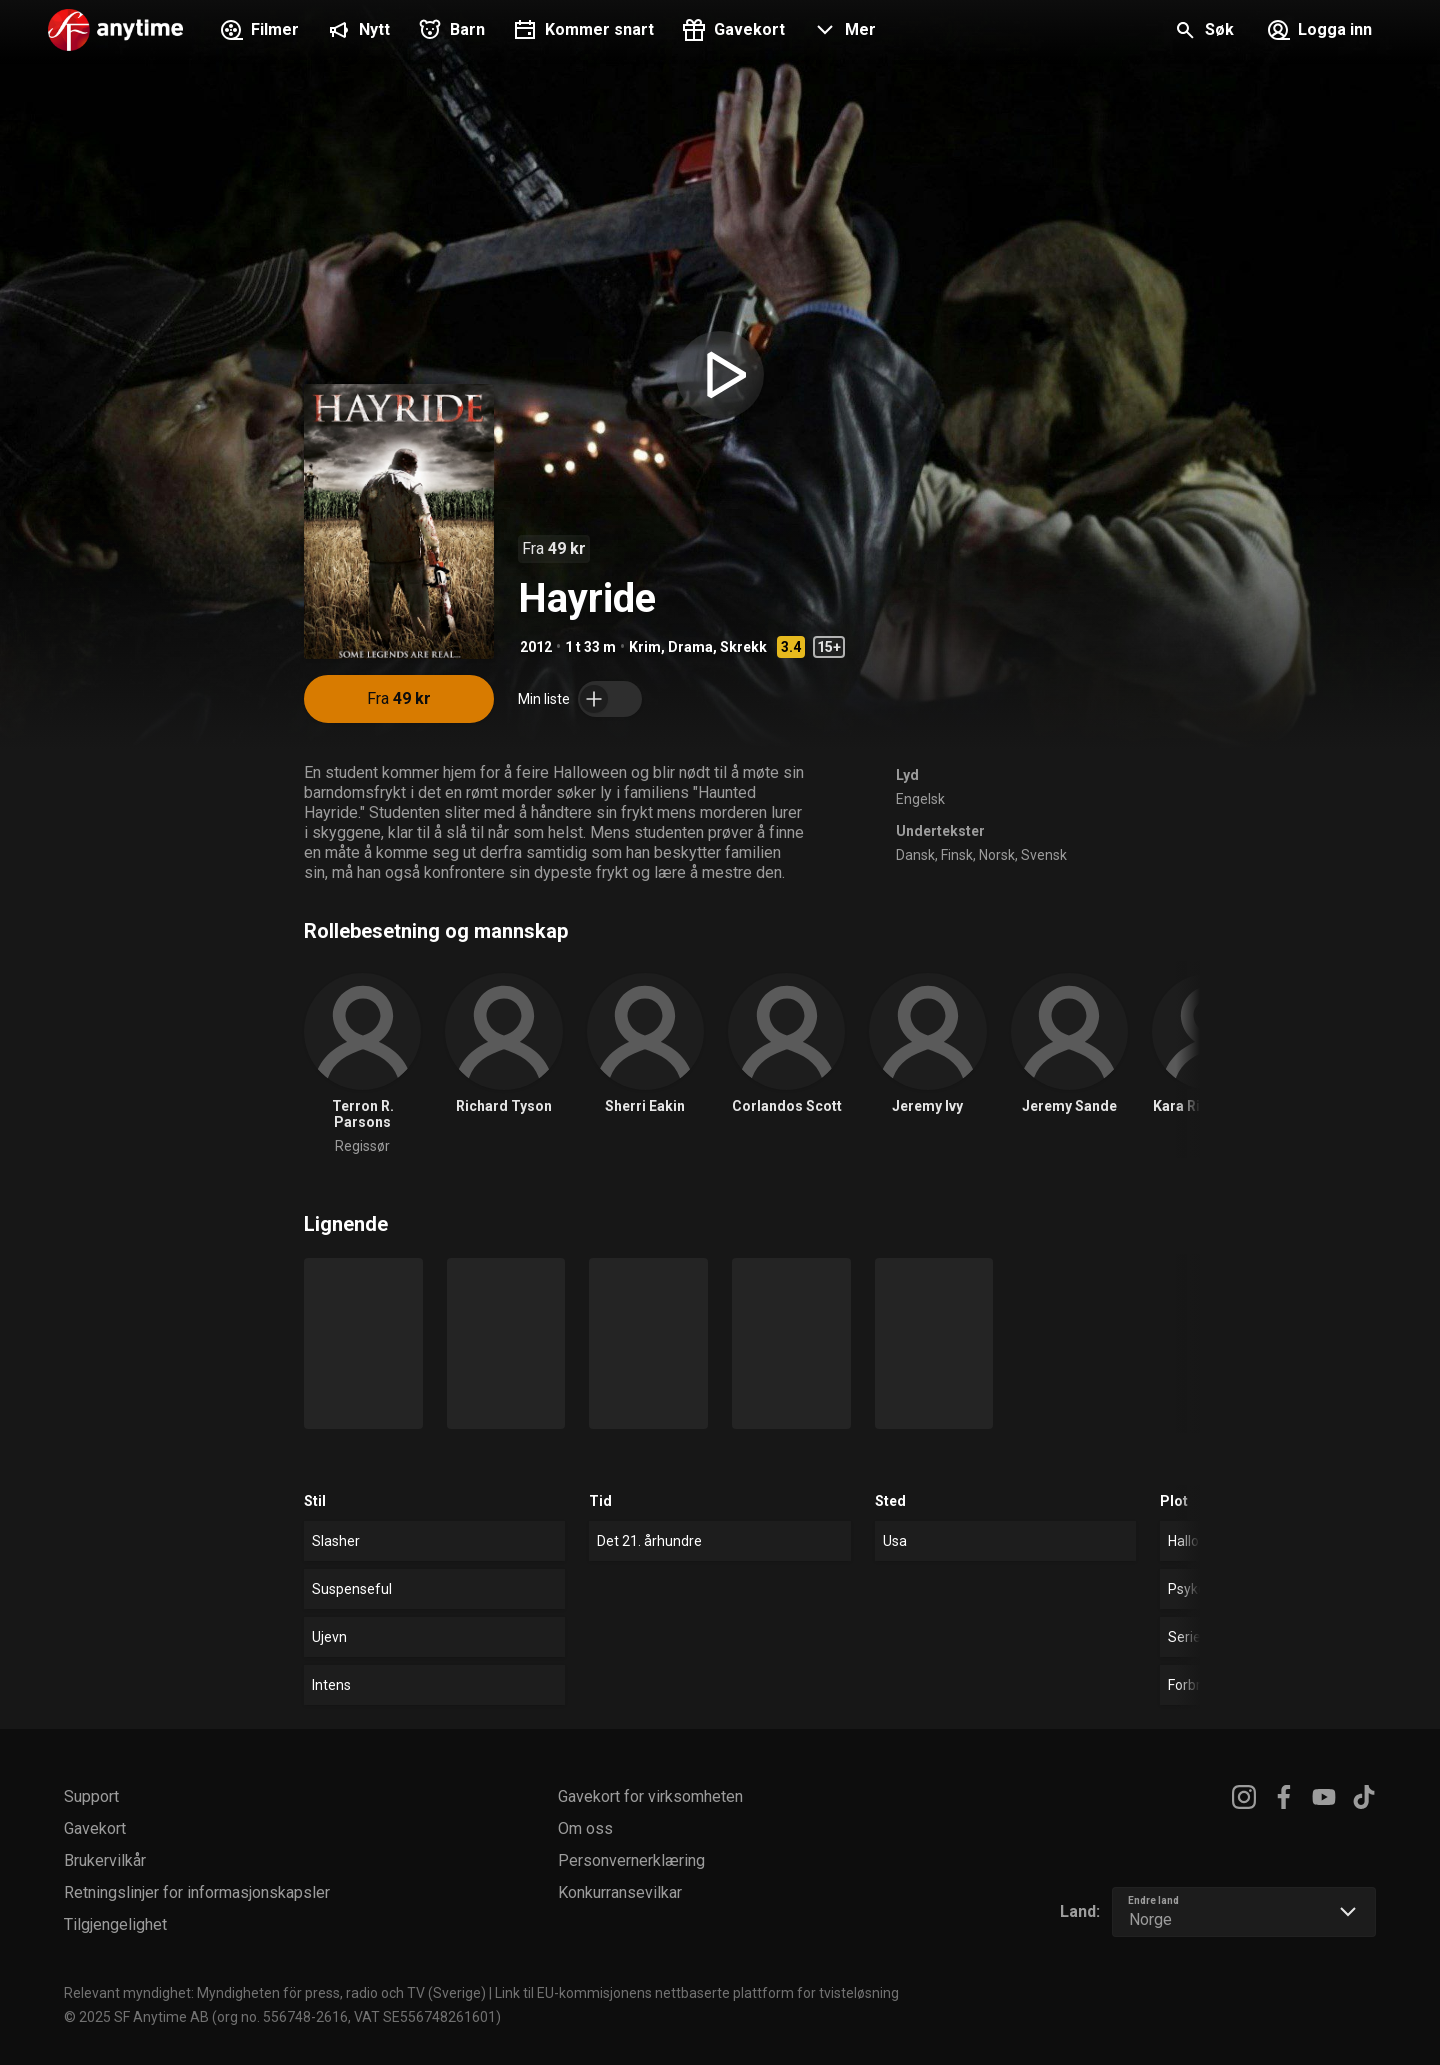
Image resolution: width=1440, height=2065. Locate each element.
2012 (536, 647)
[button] (842, 32)
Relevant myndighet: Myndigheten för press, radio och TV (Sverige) (275, 1993)
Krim (645, 647)
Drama (690, 647)
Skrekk (743, 647)
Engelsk (920, 799)
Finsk (957, 855)
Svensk (1044, 855)
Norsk (997, 855)
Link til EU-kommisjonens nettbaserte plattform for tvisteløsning (697, 1993)
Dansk (915, 855)
